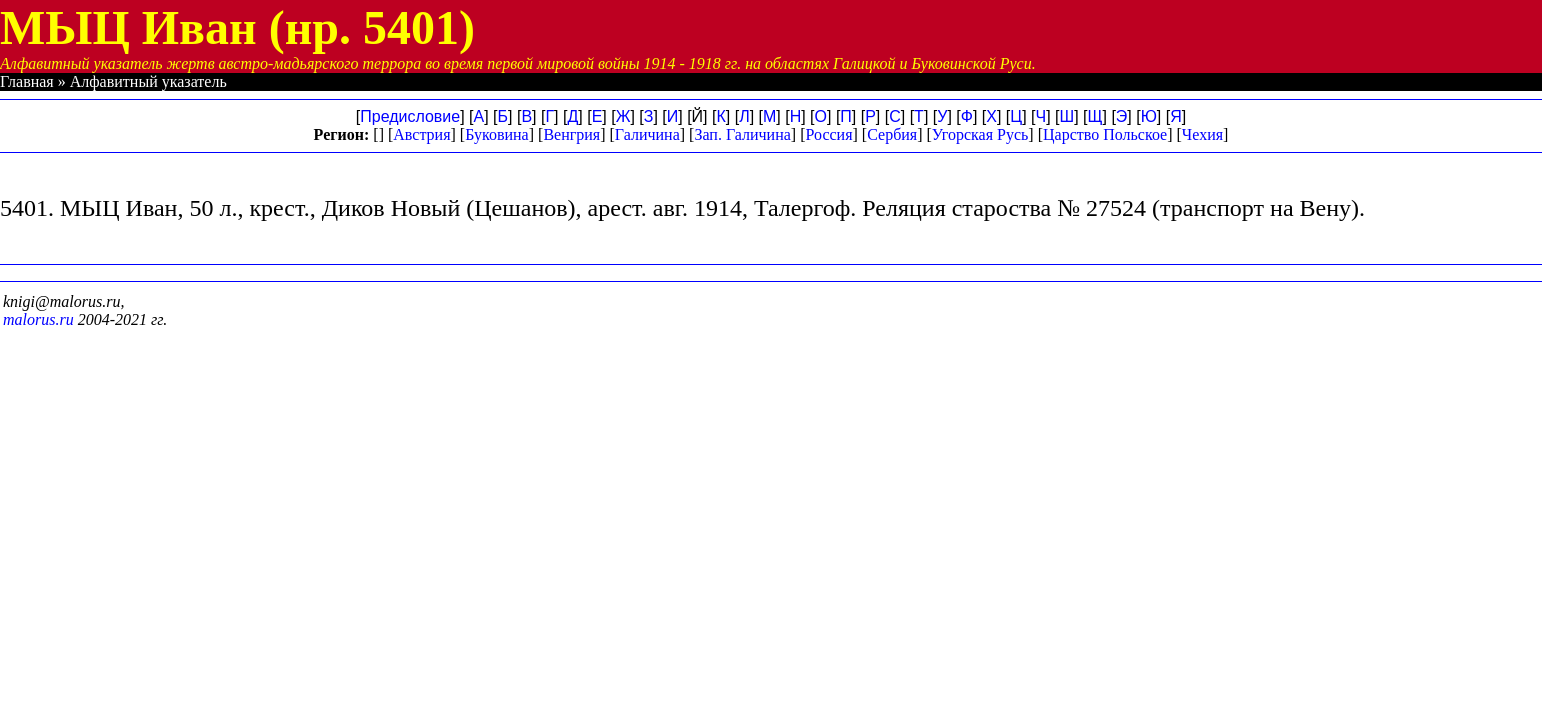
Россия (828, 134)
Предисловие (410, 116)
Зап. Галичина (742, 134)
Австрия (421, 134)
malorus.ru (38, 319)
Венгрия (571, 134)
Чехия (1202, 134)
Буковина (497, 134)
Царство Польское (1105, 134)
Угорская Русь (980, 134)
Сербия (892, 134)
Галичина (647, 134)
